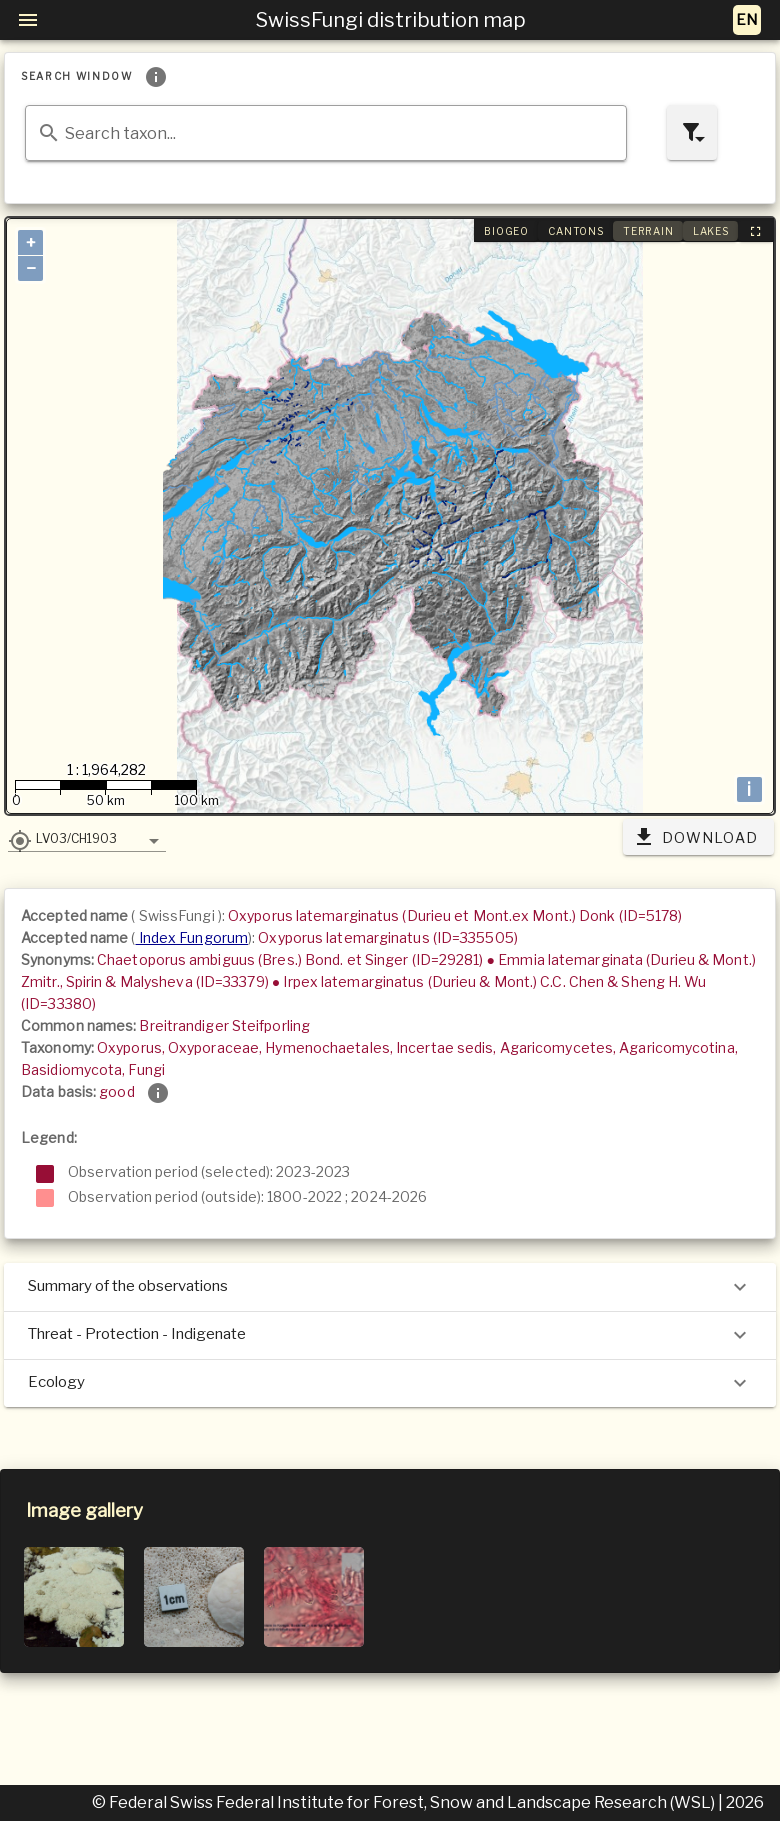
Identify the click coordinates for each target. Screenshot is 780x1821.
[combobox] (326, 133)
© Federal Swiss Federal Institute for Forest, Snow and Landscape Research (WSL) (405, 1802)
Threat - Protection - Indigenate (390, 1335)
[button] (87, 838)
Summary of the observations (390, 1287)
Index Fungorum (192, 937)
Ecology (390, 1383)
